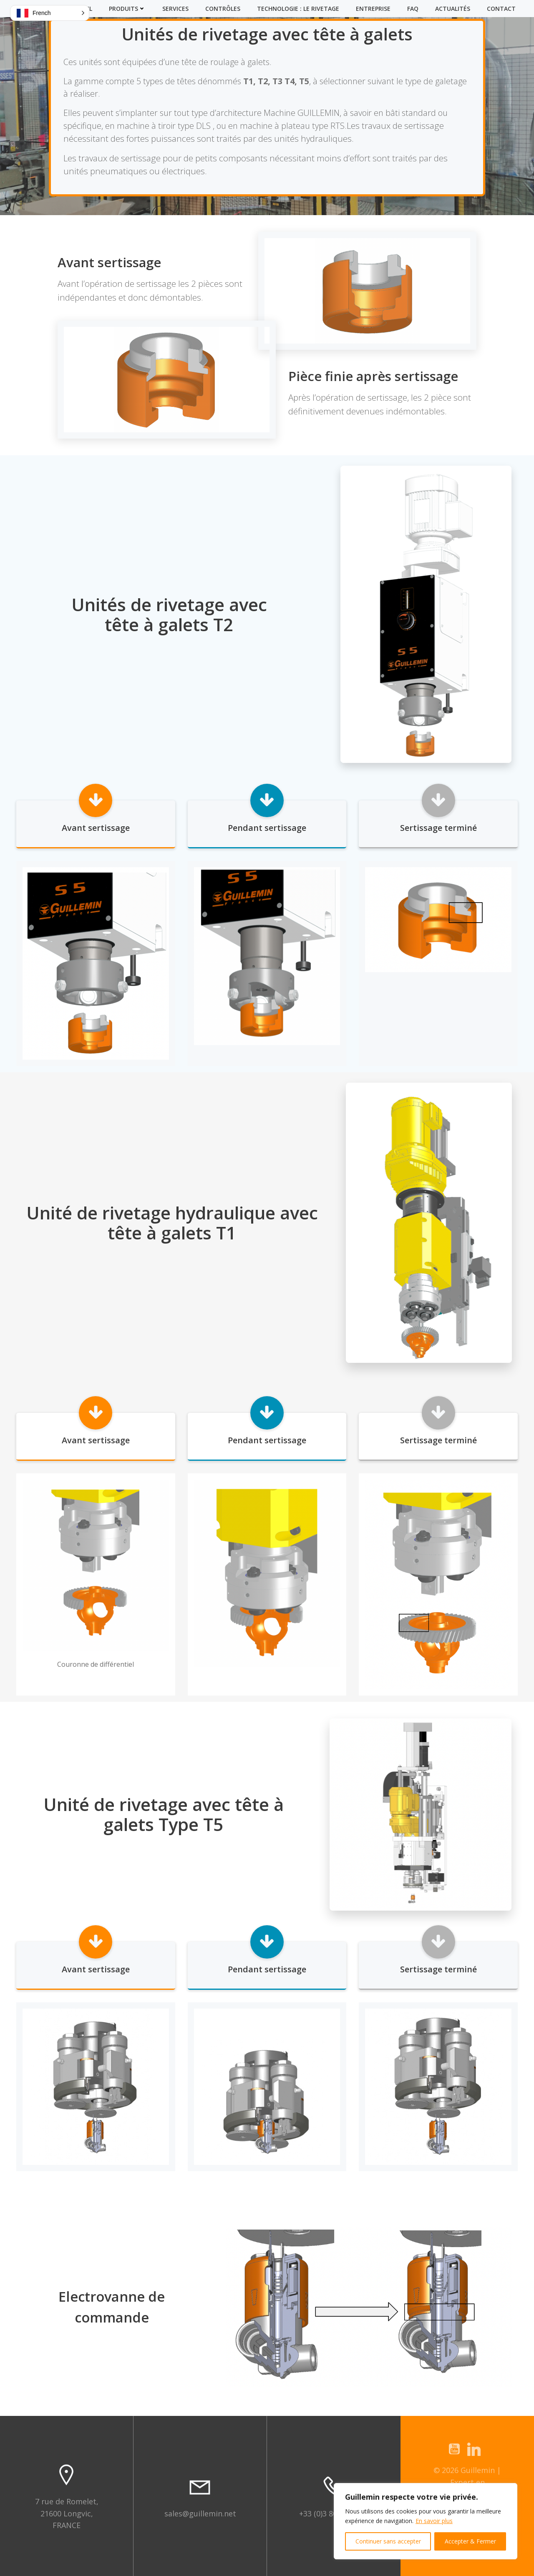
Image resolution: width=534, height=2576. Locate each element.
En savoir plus (434, 2521)
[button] (49, 12)
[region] (425, 2521)
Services (175, 9)
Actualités (452, 9)
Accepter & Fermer (470, 2541)
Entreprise (373, 9)
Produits (127, 9)
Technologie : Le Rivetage (298, 9)
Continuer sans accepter (388, 2541)
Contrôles (222, 9)
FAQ (412, 9)
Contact (501, 9)
